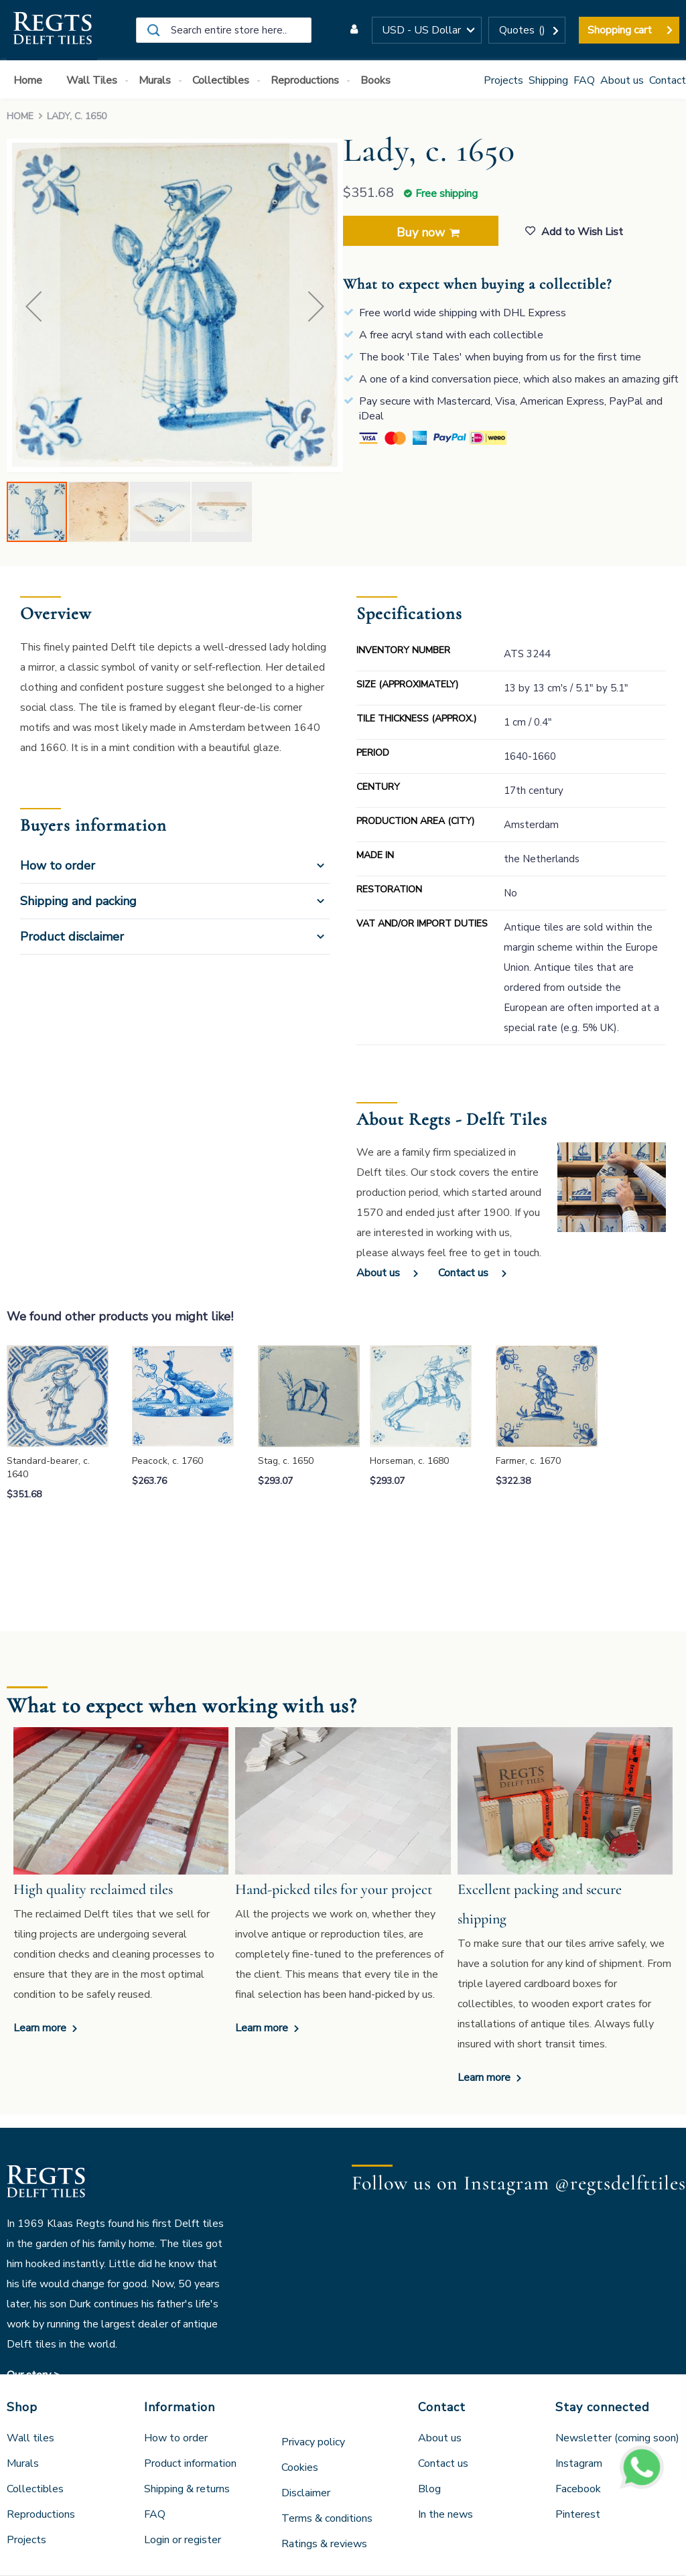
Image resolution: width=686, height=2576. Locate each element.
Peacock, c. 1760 (167, 1460)
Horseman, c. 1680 (409, 1460)
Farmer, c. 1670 (528, 1460)
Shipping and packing (78, 901)
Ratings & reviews (324, 2543)
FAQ (584, 80)
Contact (667, 80)
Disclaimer (305, 2493)
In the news (445, 2514)
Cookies (299, 2467)
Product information (190, 2463)
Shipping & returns (187, 2489)
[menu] (343, 79)
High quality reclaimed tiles (93, 1889)
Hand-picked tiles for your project (333, 1889)
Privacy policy (313, 2442)
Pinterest (577, 2514)
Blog (429, 2489)
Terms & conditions (326, 2518)
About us (622, 80)
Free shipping (446, 193)
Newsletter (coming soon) (617, 2438)
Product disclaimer (72, 937)
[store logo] (52, 30)
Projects (503, 80)
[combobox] (224, 30)
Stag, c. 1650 (286, 1460)
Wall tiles (30, 2438)
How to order (57, 866)
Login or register (182, 2539)
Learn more (41, 2028)
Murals (23, 2463)
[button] (426, 30)
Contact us (463, 1273)
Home (20, 116)
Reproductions (41, 2514)
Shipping (548, 80)
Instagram (578, 2463)
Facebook (578, 2489)
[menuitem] (30, 80)
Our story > (33, 2375)
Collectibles (35, 2489)
